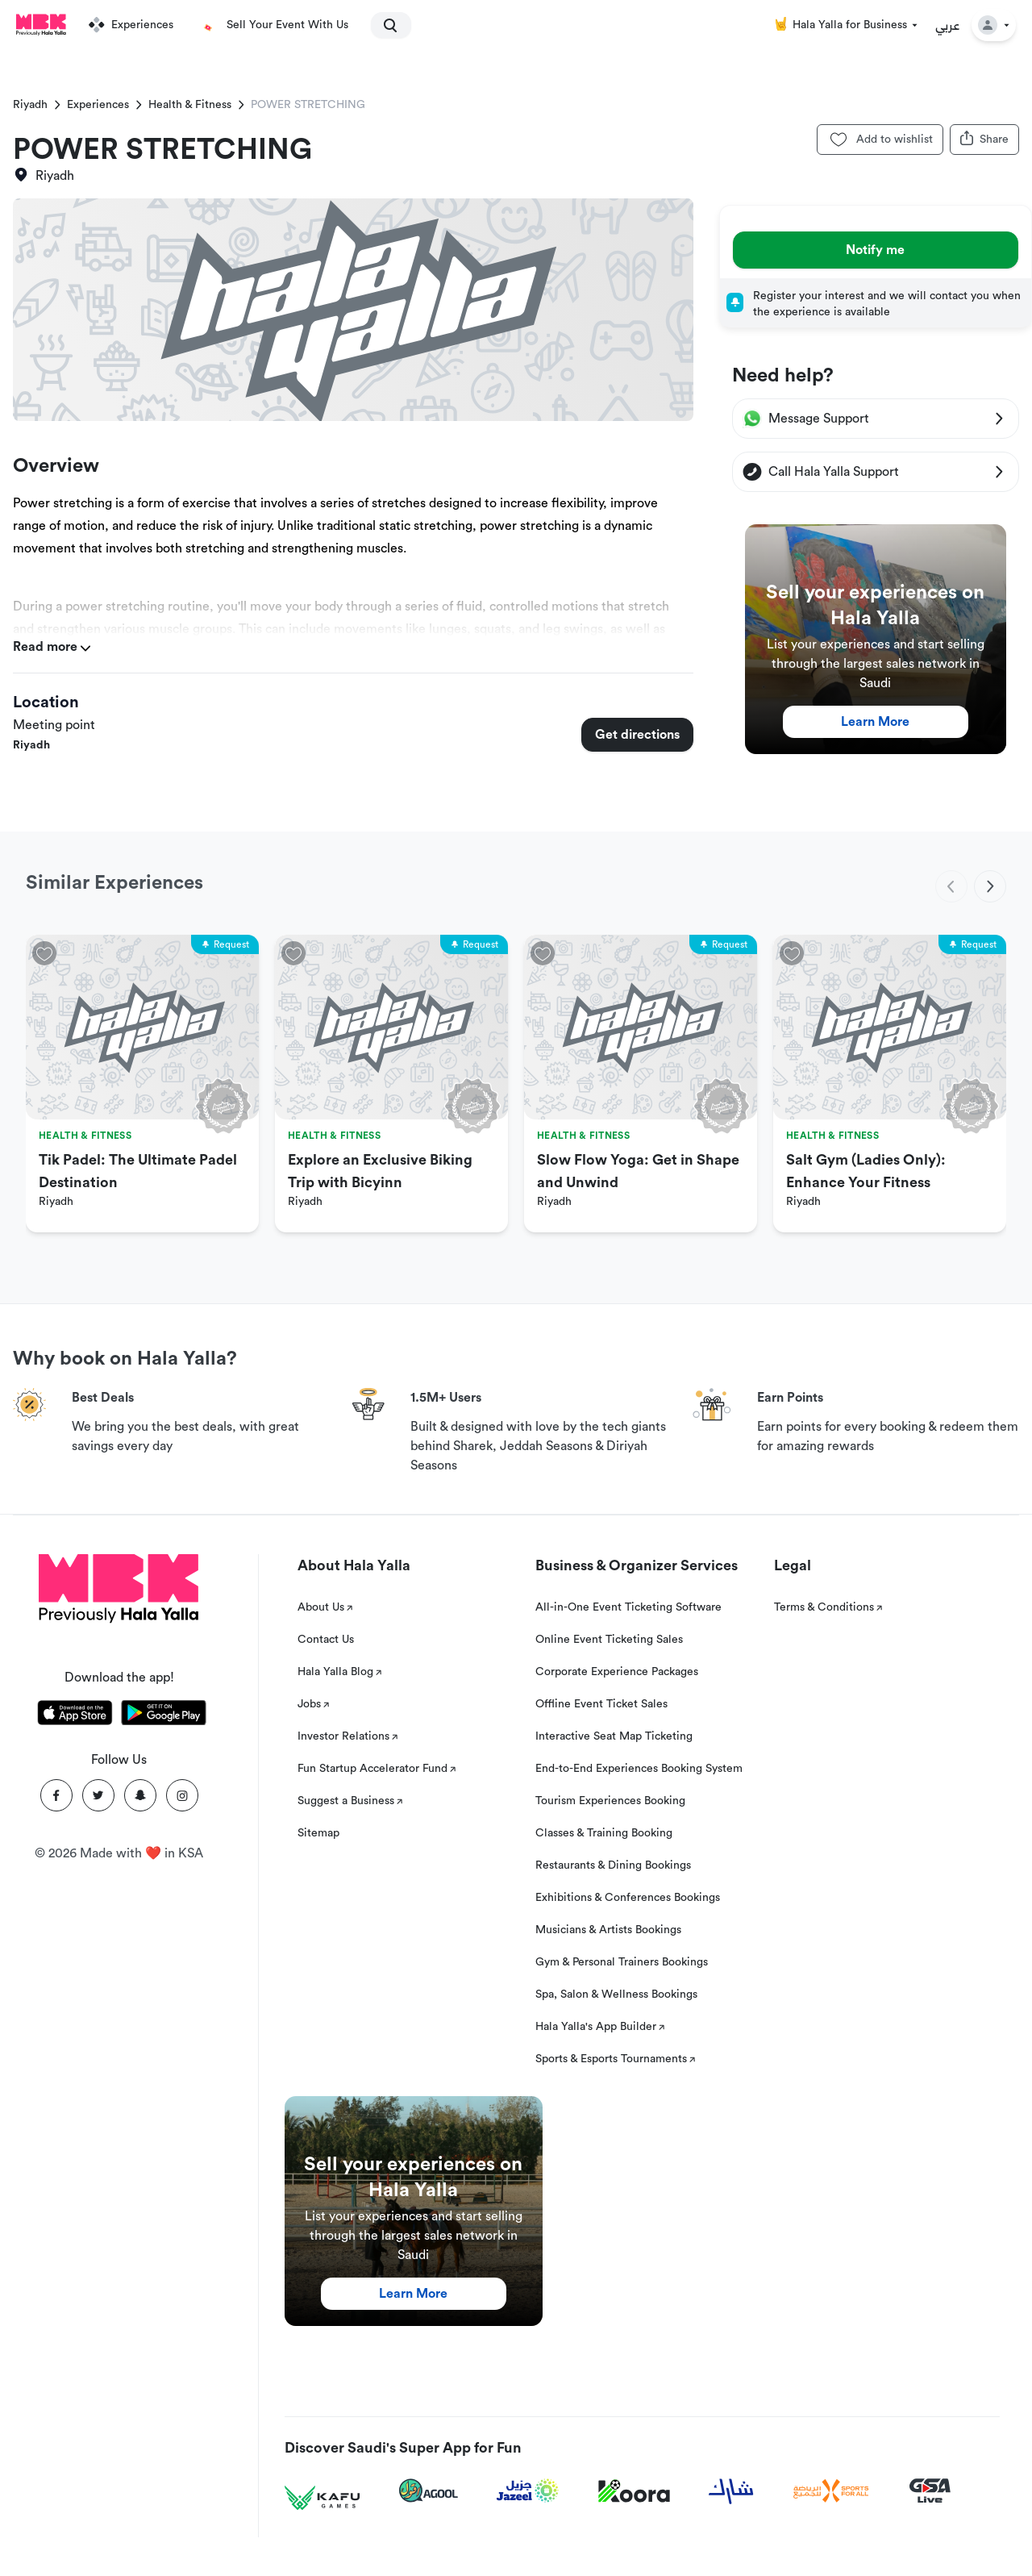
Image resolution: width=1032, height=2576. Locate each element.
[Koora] (634, 2491)
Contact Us (326, 1639)
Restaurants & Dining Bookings (613, 1865)
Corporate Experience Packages (616, 1672)
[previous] (951, 886)
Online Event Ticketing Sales (609, 1639)
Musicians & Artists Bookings (608, 1930)
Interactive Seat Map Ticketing (614, 1736)
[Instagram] (182, 1795)
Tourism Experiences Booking (610, 1801)
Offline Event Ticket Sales (601, 1704)
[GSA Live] (930, 2490)
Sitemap (318, 1833)
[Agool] (428, 2490)
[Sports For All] (831, 2490)
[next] (990, 886)
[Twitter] (98, 1795)
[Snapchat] (140, 1795)
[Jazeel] (528, 2490)
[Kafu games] (322, 2498)
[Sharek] (731, 2491)
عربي (947, 25)
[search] (384, 25)
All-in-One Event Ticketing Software (628, 1607)
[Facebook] (56, 1795)
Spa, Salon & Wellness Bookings (616, 1994)
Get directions (637, 734)
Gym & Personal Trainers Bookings (621, 1962)
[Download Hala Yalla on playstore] (163, 1715)
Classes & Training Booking (603, 1833)
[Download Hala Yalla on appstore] (75, 1715)
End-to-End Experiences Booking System (639, 1768)
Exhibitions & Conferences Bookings (627, 1897)
